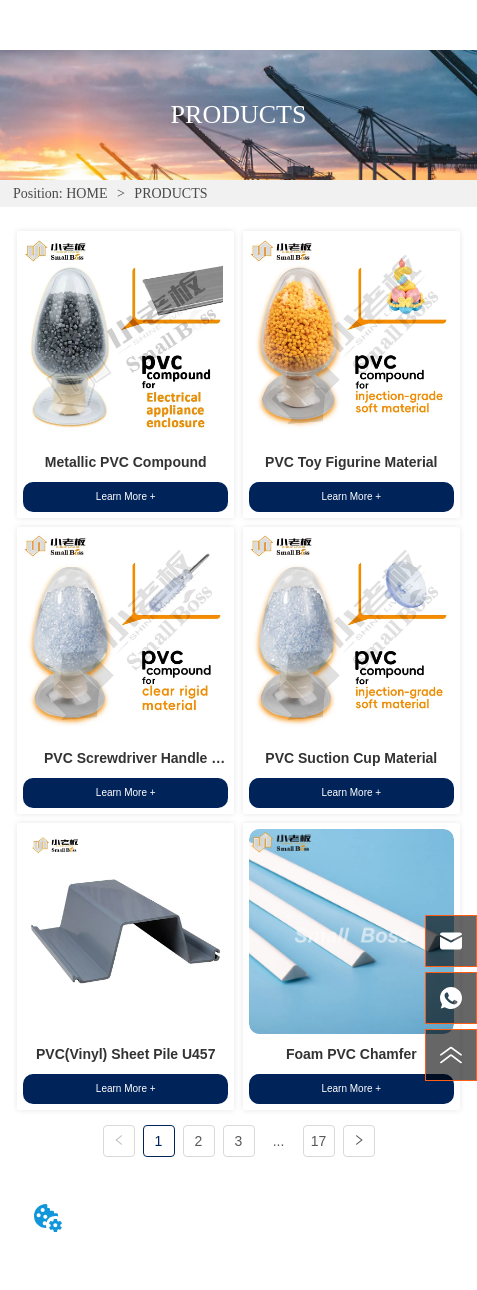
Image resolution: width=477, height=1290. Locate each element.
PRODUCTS (169, 193)
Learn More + (126, 496)
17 (319, 1141)
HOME (87, 193)
